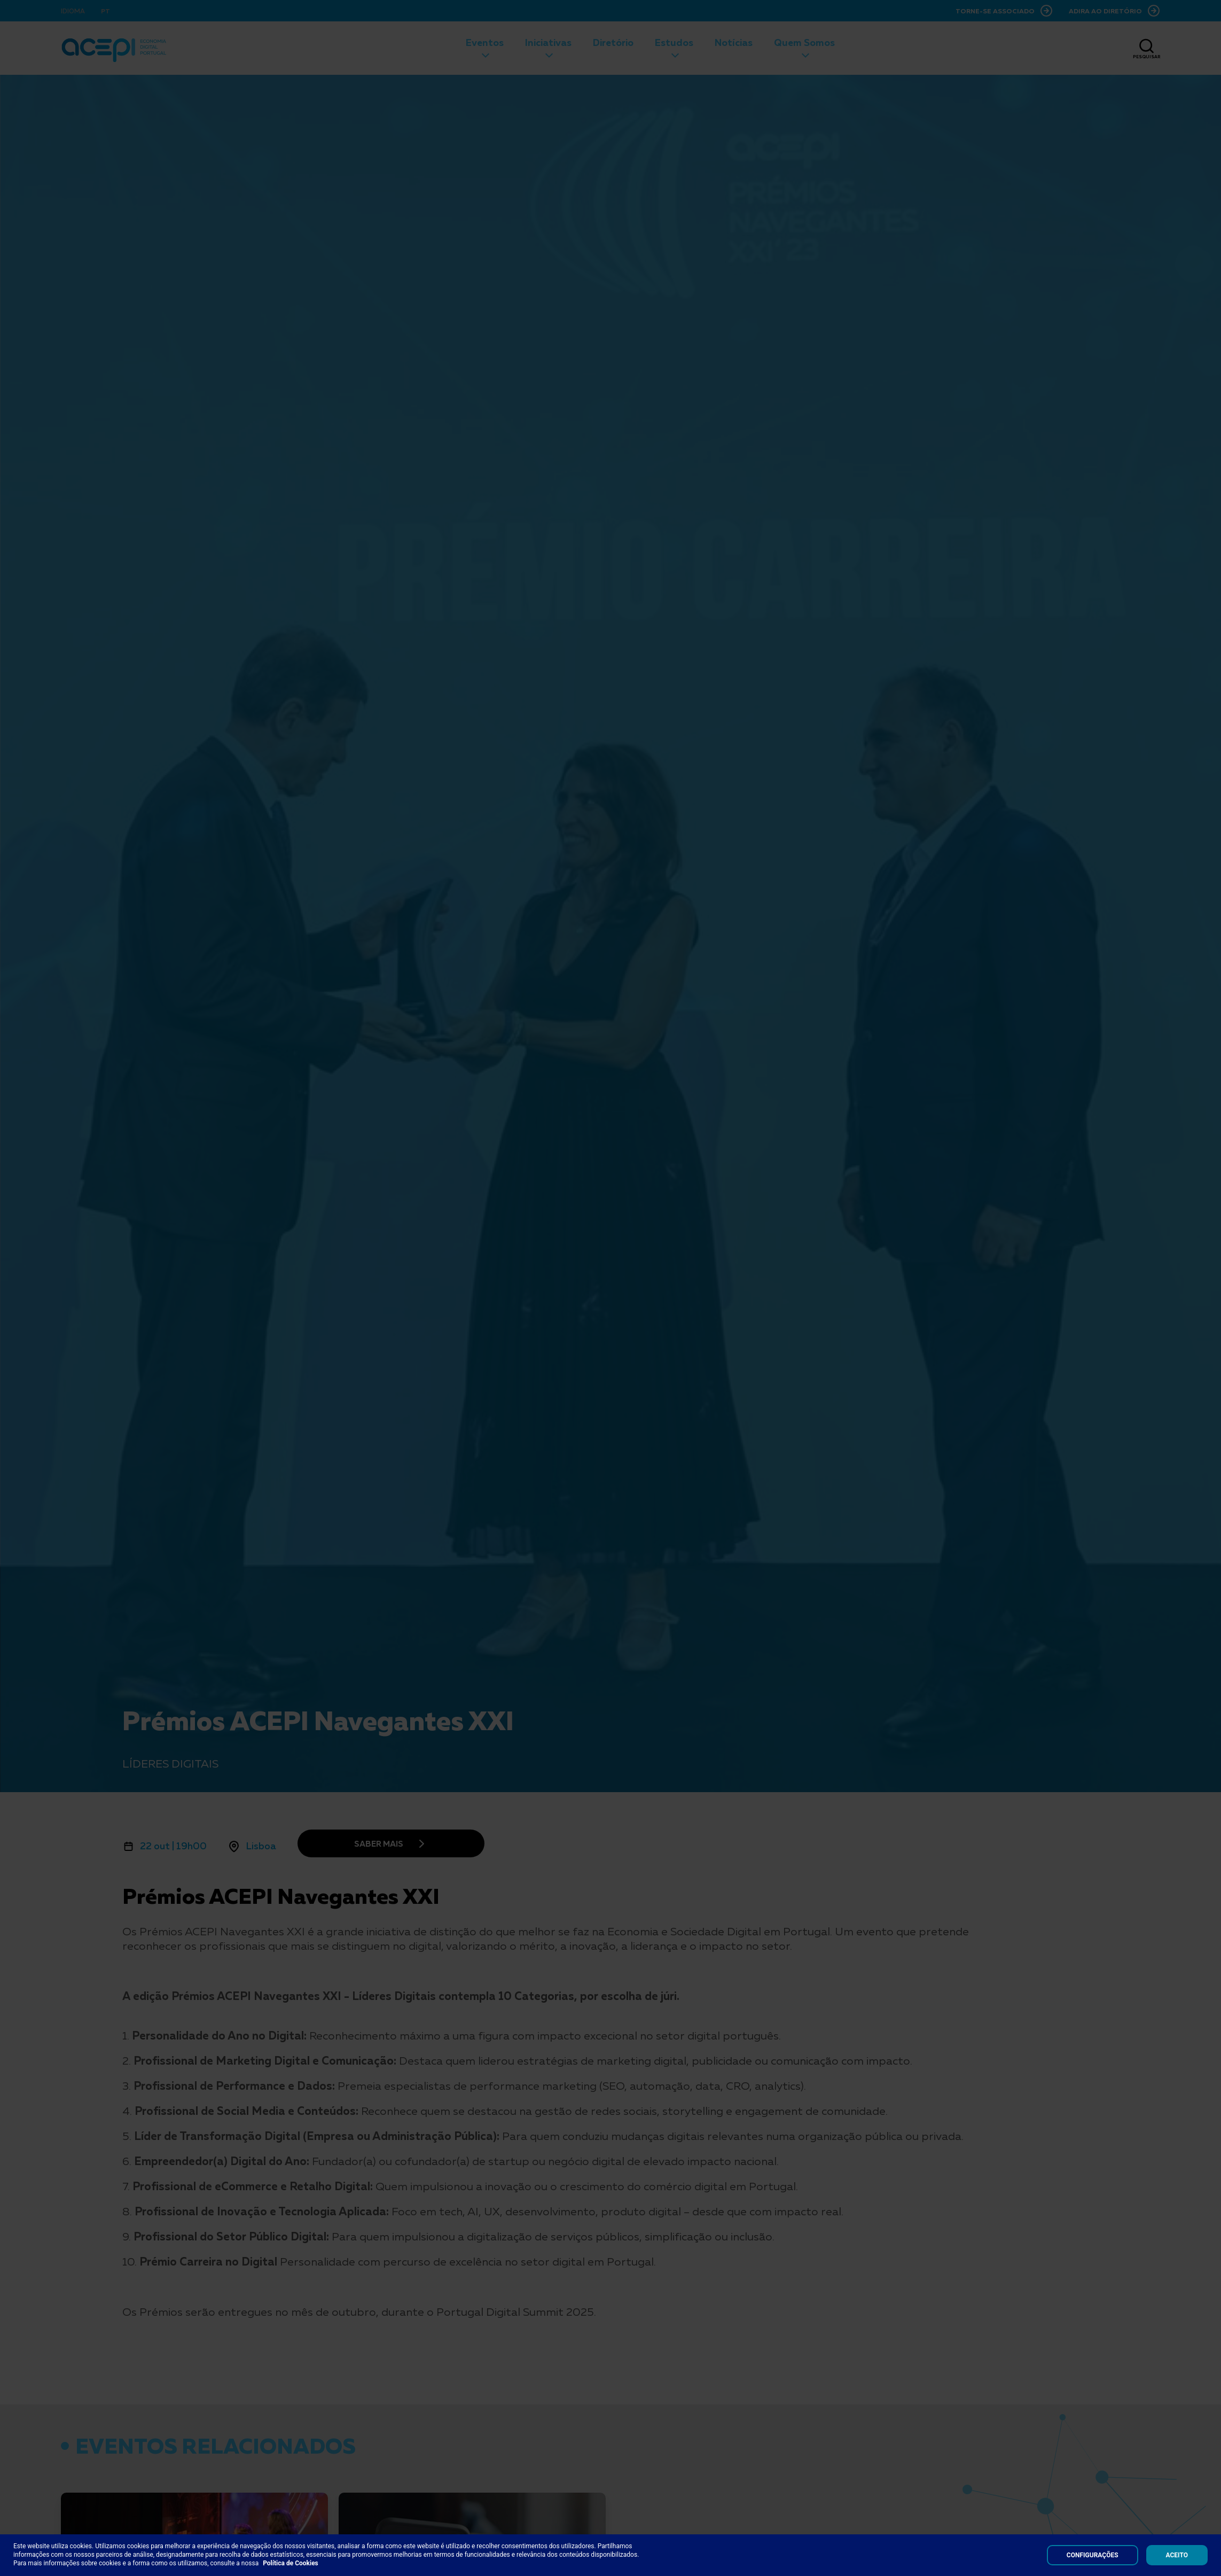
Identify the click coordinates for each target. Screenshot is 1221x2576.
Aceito (1177, 2555)
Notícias (734, 42)
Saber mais (378, 1843)
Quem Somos (804, 42)
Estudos (674, 42)
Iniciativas (548, 42)
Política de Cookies (290, 2563)
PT (105, 11)
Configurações (1092, 2555)
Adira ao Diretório (1105, 11)
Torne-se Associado (995, 11)
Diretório (613, 42)
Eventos (485, 42)
